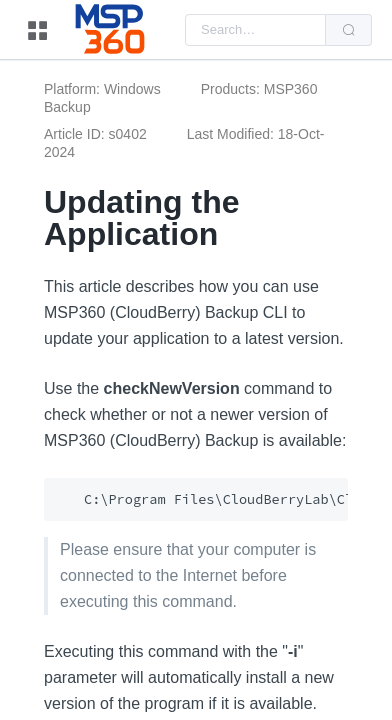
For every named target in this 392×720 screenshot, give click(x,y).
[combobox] (255, 30)
